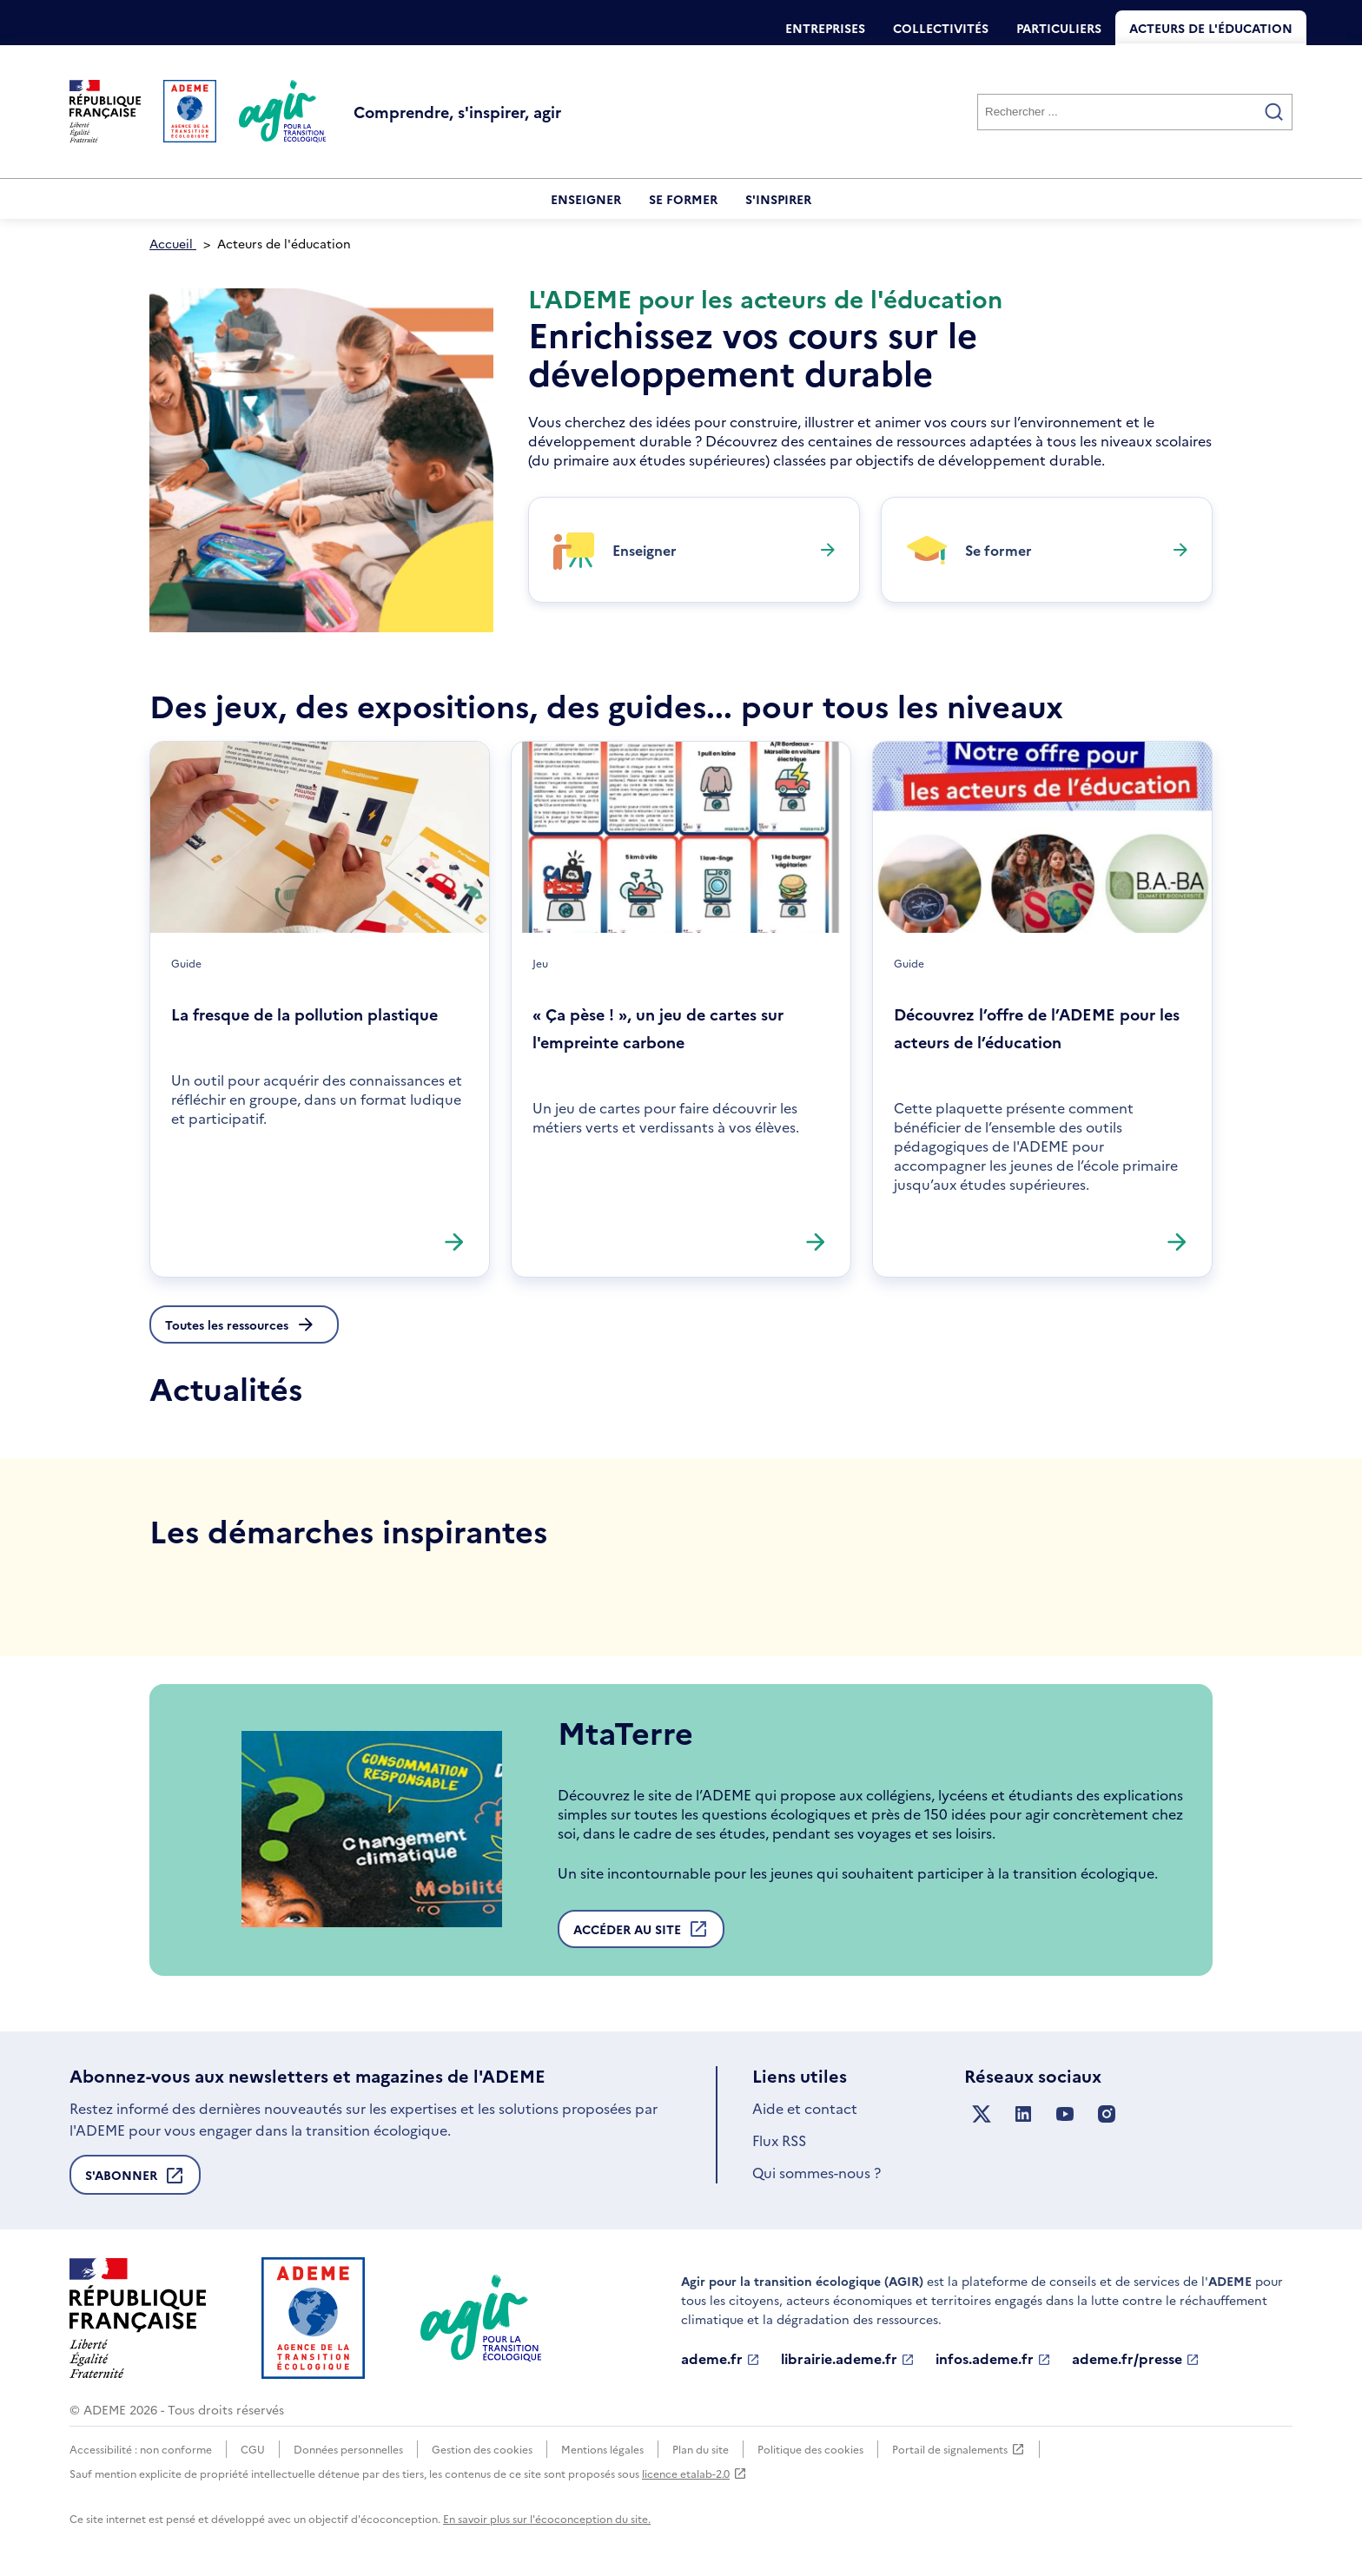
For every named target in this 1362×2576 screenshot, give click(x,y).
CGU (253, 2448)
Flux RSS (779, 2140)
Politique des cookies (810, 2448)
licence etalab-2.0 (694, 2473)
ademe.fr (720, 2359)
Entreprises (825, 27)
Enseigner (586, 199)
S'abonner (135, 2180)
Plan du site (700, 2448)
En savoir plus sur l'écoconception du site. (547, 2518)
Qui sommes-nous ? (816, 2172)
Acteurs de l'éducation (1211, 27)
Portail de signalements (958, 2449)
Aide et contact (804, 2107)
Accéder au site (641, 1933)
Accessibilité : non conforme (140, 2448)
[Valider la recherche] (1274, 112)
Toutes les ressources (226, 1324)
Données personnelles (348, 2448)
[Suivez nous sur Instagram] (1106, 2114)
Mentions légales (602, 2448)
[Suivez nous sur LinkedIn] (1023, 2114)
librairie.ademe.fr (848, 2359)
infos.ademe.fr (993, 2359)
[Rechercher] (1135, 112)
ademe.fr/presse (1136, 2359)
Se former (683, 199)
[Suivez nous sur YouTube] (1065, 2114)
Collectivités (940, 27)
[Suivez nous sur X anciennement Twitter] (981, 2114)
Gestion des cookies (482, 2448)
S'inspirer (778, 199)
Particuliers (1058, 27)
